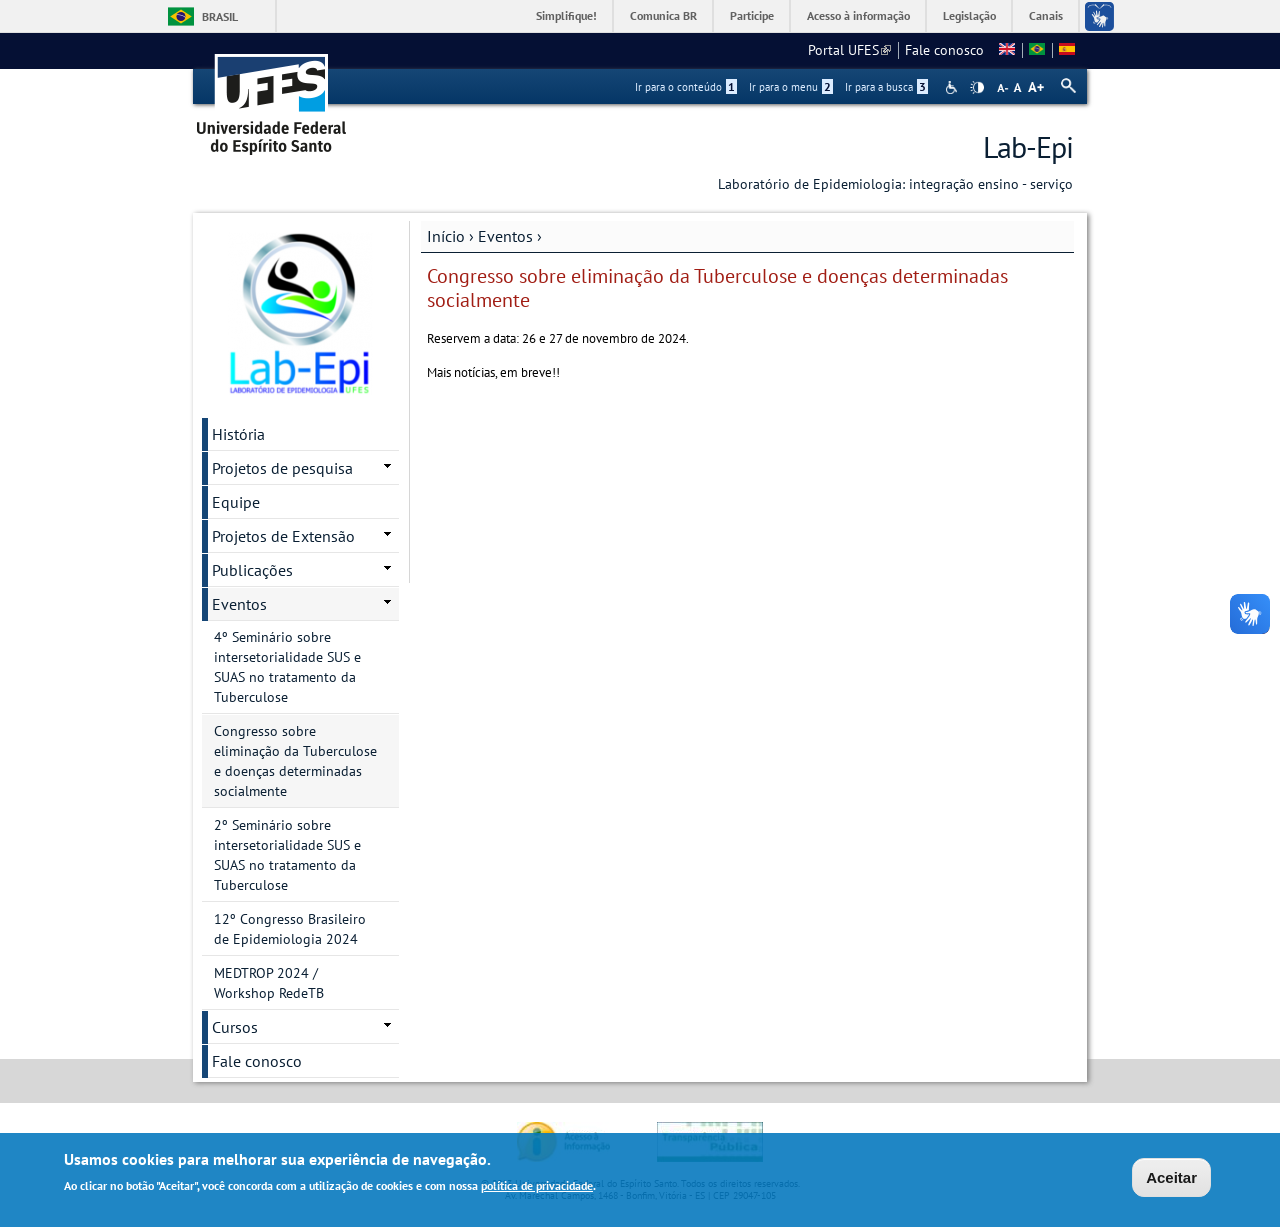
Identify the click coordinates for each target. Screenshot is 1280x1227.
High (977, 88)
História (238, 434)
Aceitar (1171, 1178)
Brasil (220, 16)
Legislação (969, 15)
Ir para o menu (791, 87)
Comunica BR (663, 15)
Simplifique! (566, 15)
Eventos (505, 236)
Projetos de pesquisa (282, 468)
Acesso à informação (858, 15)
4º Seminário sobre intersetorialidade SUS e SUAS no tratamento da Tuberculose (287, 667)
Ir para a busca (886, 87)
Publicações (252, 570)
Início (446, 236)
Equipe (236, 502)
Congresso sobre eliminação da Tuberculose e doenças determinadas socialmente (295, 761)
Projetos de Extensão (283, 536)
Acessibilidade (953, 87)
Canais (1046, 15)
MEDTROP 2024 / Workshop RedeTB (269, 983)
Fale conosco (944, 50)
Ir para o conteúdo (686, 87)
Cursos (235, 1027)
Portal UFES (849, 50)
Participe (752, 15)
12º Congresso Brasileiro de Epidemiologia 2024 (290, 929)
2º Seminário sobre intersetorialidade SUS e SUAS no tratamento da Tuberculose (287, 855)
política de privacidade (537, 1186)
